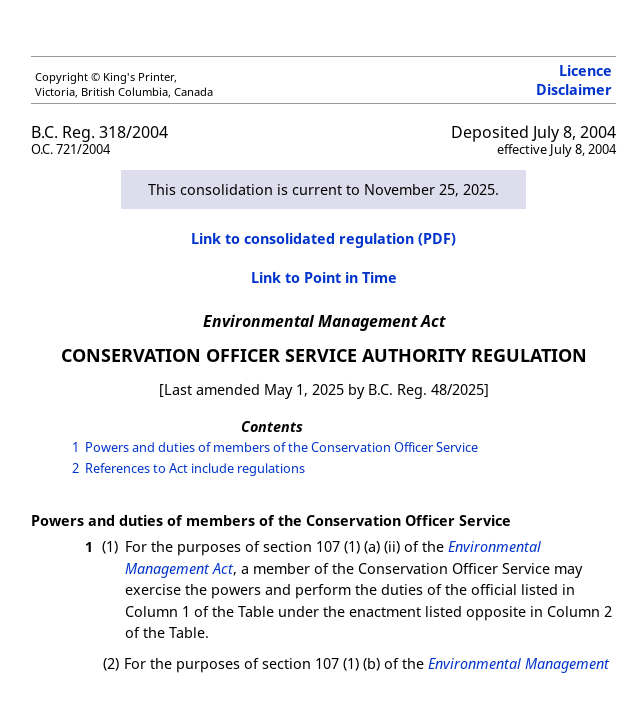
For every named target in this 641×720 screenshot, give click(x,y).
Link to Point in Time (324, 277)
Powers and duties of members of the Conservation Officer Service (281, 447)
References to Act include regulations (195, 468)
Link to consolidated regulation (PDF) (323, 238)
